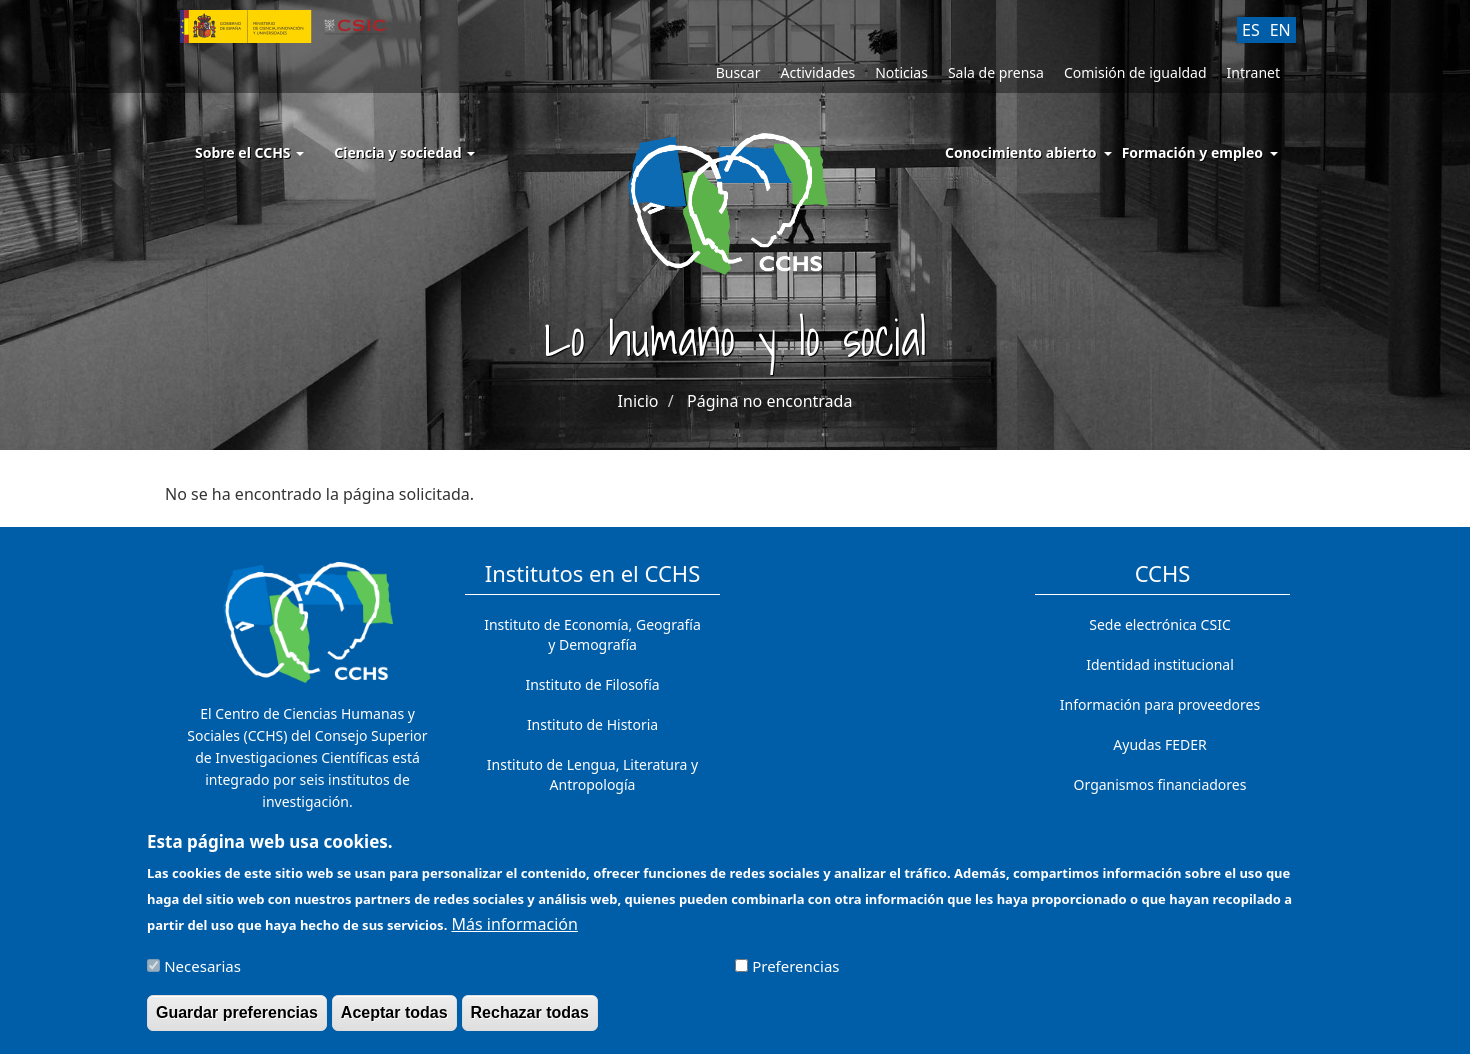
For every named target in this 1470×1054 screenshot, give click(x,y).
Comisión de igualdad (1135, 72)
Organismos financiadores (1160, 784)
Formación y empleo (1192, 152)
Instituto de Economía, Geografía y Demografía (592, 634)
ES (1251, 30)
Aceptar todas (394, 1021)
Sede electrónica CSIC (1159, 624)
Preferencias (795, 975)
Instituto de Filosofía (592, 684)
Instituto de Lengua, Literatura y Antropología (592, 774)
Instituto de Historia (592, 724)
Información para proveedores (1160, 704)
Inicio (638, 401)
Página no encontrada (769, 401)
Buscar (738, 72)
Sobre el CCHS (249, 152)
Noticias (901, 72)
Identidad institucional (1160, 664)
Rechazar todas (530, 1021)
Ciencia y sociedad (404, 152)
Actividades (817, 72)
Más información (514, 933)
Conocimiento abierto (1021, 152)
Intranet (1253, 72)
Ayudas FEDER (1159, 744)
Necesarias (202, 975)
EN (1280, 30)
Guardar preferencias (237, 1021)
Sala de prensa (996, 72)
